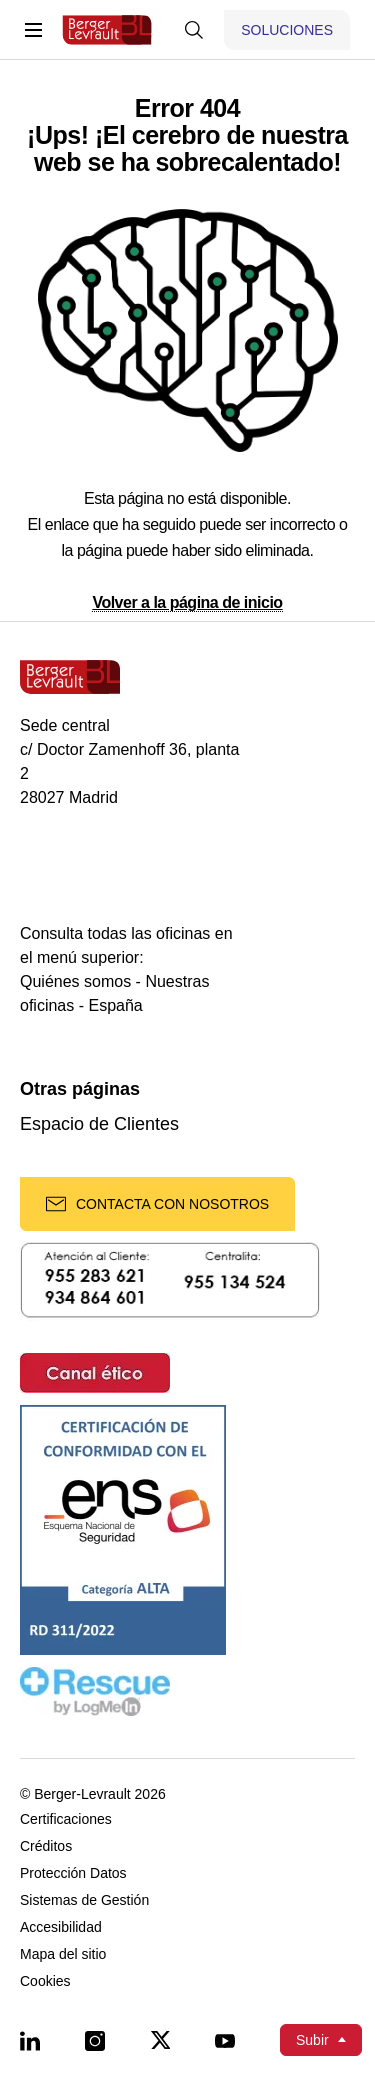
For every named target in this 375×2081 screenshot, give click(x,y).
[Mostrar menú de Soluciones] (287, 30)
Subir (312, 2040)
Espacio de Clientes (99, 1124)
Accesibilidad (61, 1927)
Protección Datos (73, 1873)
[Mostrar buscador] (194, 30)
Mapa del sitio (63, 1954)
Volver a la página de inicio (187, 602)
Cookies (45, 1981)
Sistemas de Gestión (84, 1900)
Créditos (46, 1846)
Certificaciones (66, 1819)
